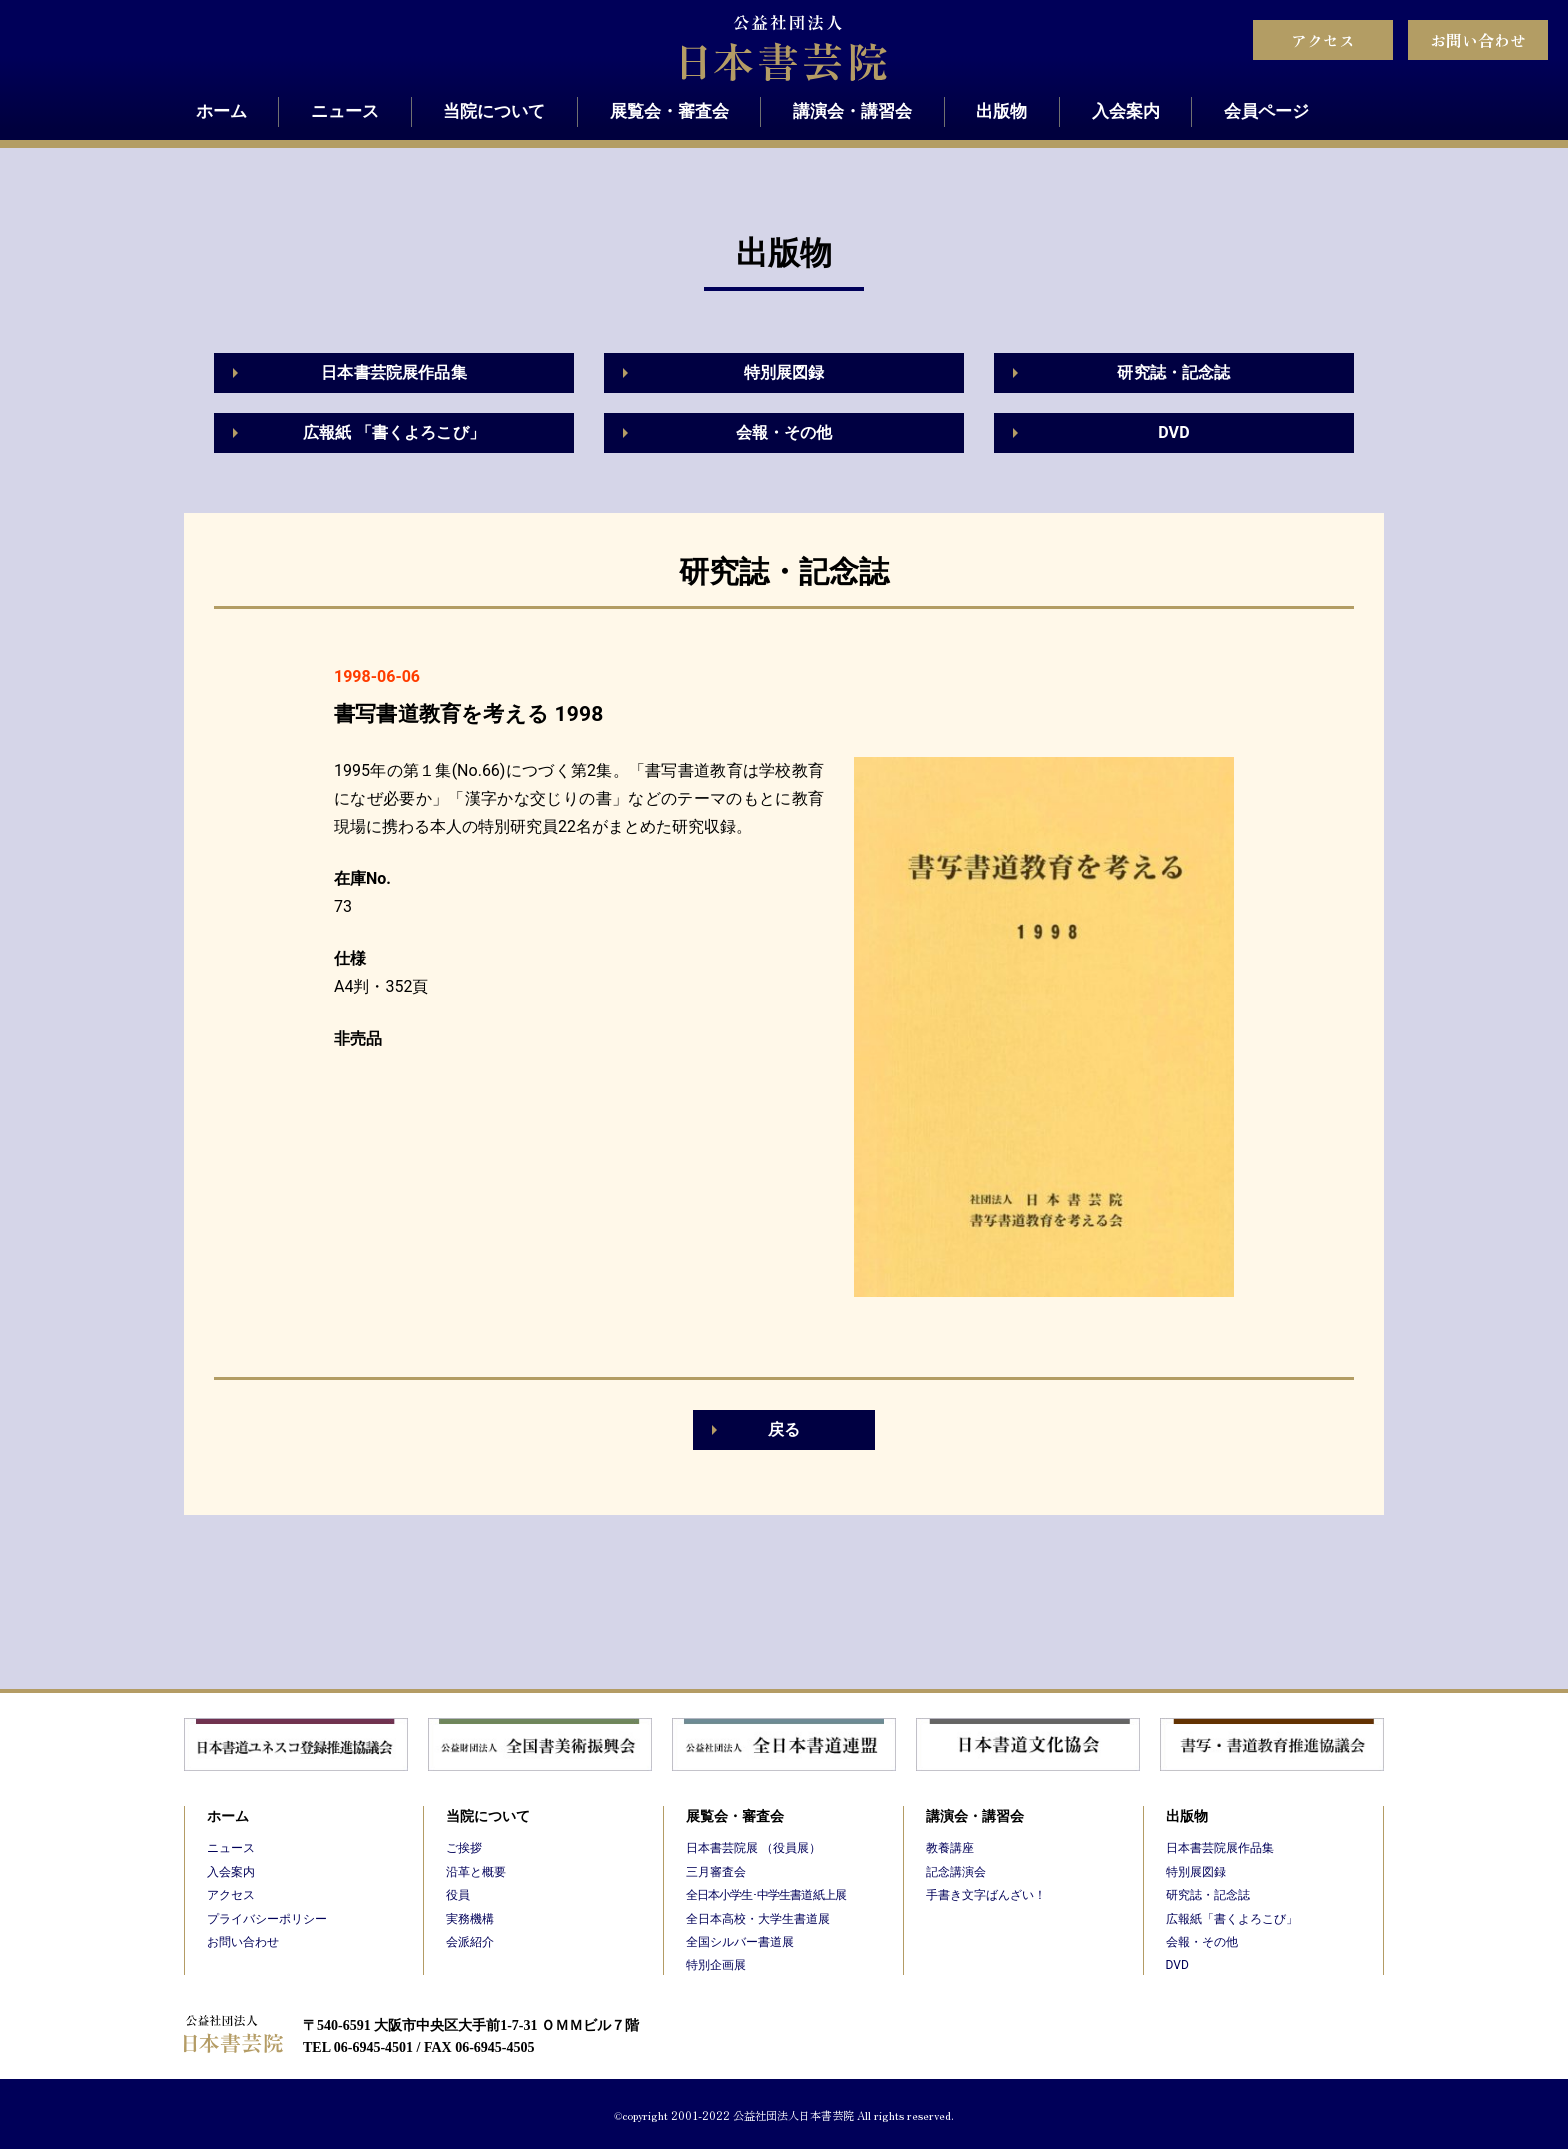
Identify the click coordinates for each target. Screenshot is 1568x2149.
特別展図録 (784, 372)
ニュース (345, 111)
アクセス (1323, 40)
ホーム (221, 111)
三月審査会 (716, 1872)
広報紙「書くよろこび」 (1232, 1919)
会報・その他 (784, 432)
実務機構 (470, 1919)
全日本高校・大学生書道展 (758, 1919)
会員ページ (1266, 111)
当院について (494, 111)
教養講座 (950, 1848)
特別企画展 (716, 1965)
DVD (1174, 432)
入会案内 (1126, 111)
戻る (784, 1429)
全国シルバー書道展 (740, 1942)
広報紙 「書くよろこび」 (394, 432)
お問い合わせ (1478, 40)
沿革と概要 (476, 1872)
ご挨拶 (464, 1848)
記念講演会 (956, 1872)
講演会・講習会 (852, 111)
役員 (458, 1895)
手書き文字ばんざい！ (986, 1895)
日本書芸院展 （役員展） (753, 1848)
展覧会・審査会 (669, 111)
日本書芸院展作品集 (393, 372)
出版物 (1001, 111)
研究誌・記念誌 (1173, 372)
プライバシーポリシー (267, 1919)
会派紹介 (470, 1942)
